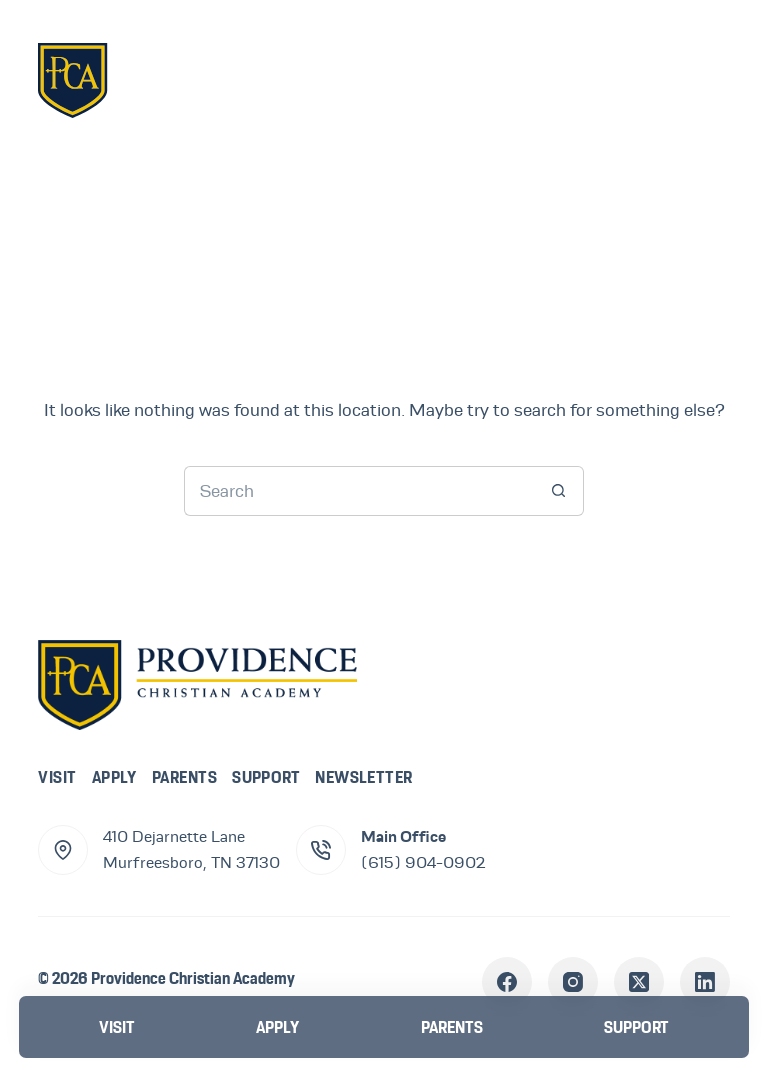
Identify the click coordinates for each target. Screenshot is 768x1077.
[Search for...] (359, 491)
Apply (114, 777)
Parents (184, 777)
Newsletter (364, 777)
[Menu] (700, 79)
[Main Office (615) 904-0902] (321, 850)
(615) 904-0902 (423, 863)
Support (266, 777)
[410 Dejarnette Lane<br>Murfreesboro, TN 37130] (63, 850)
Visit (57, 777)
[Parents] (451, 1027)
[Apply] (278, 1027)
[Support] (636, 1027)
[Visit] (116, 1027)
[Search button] (559, 491)
